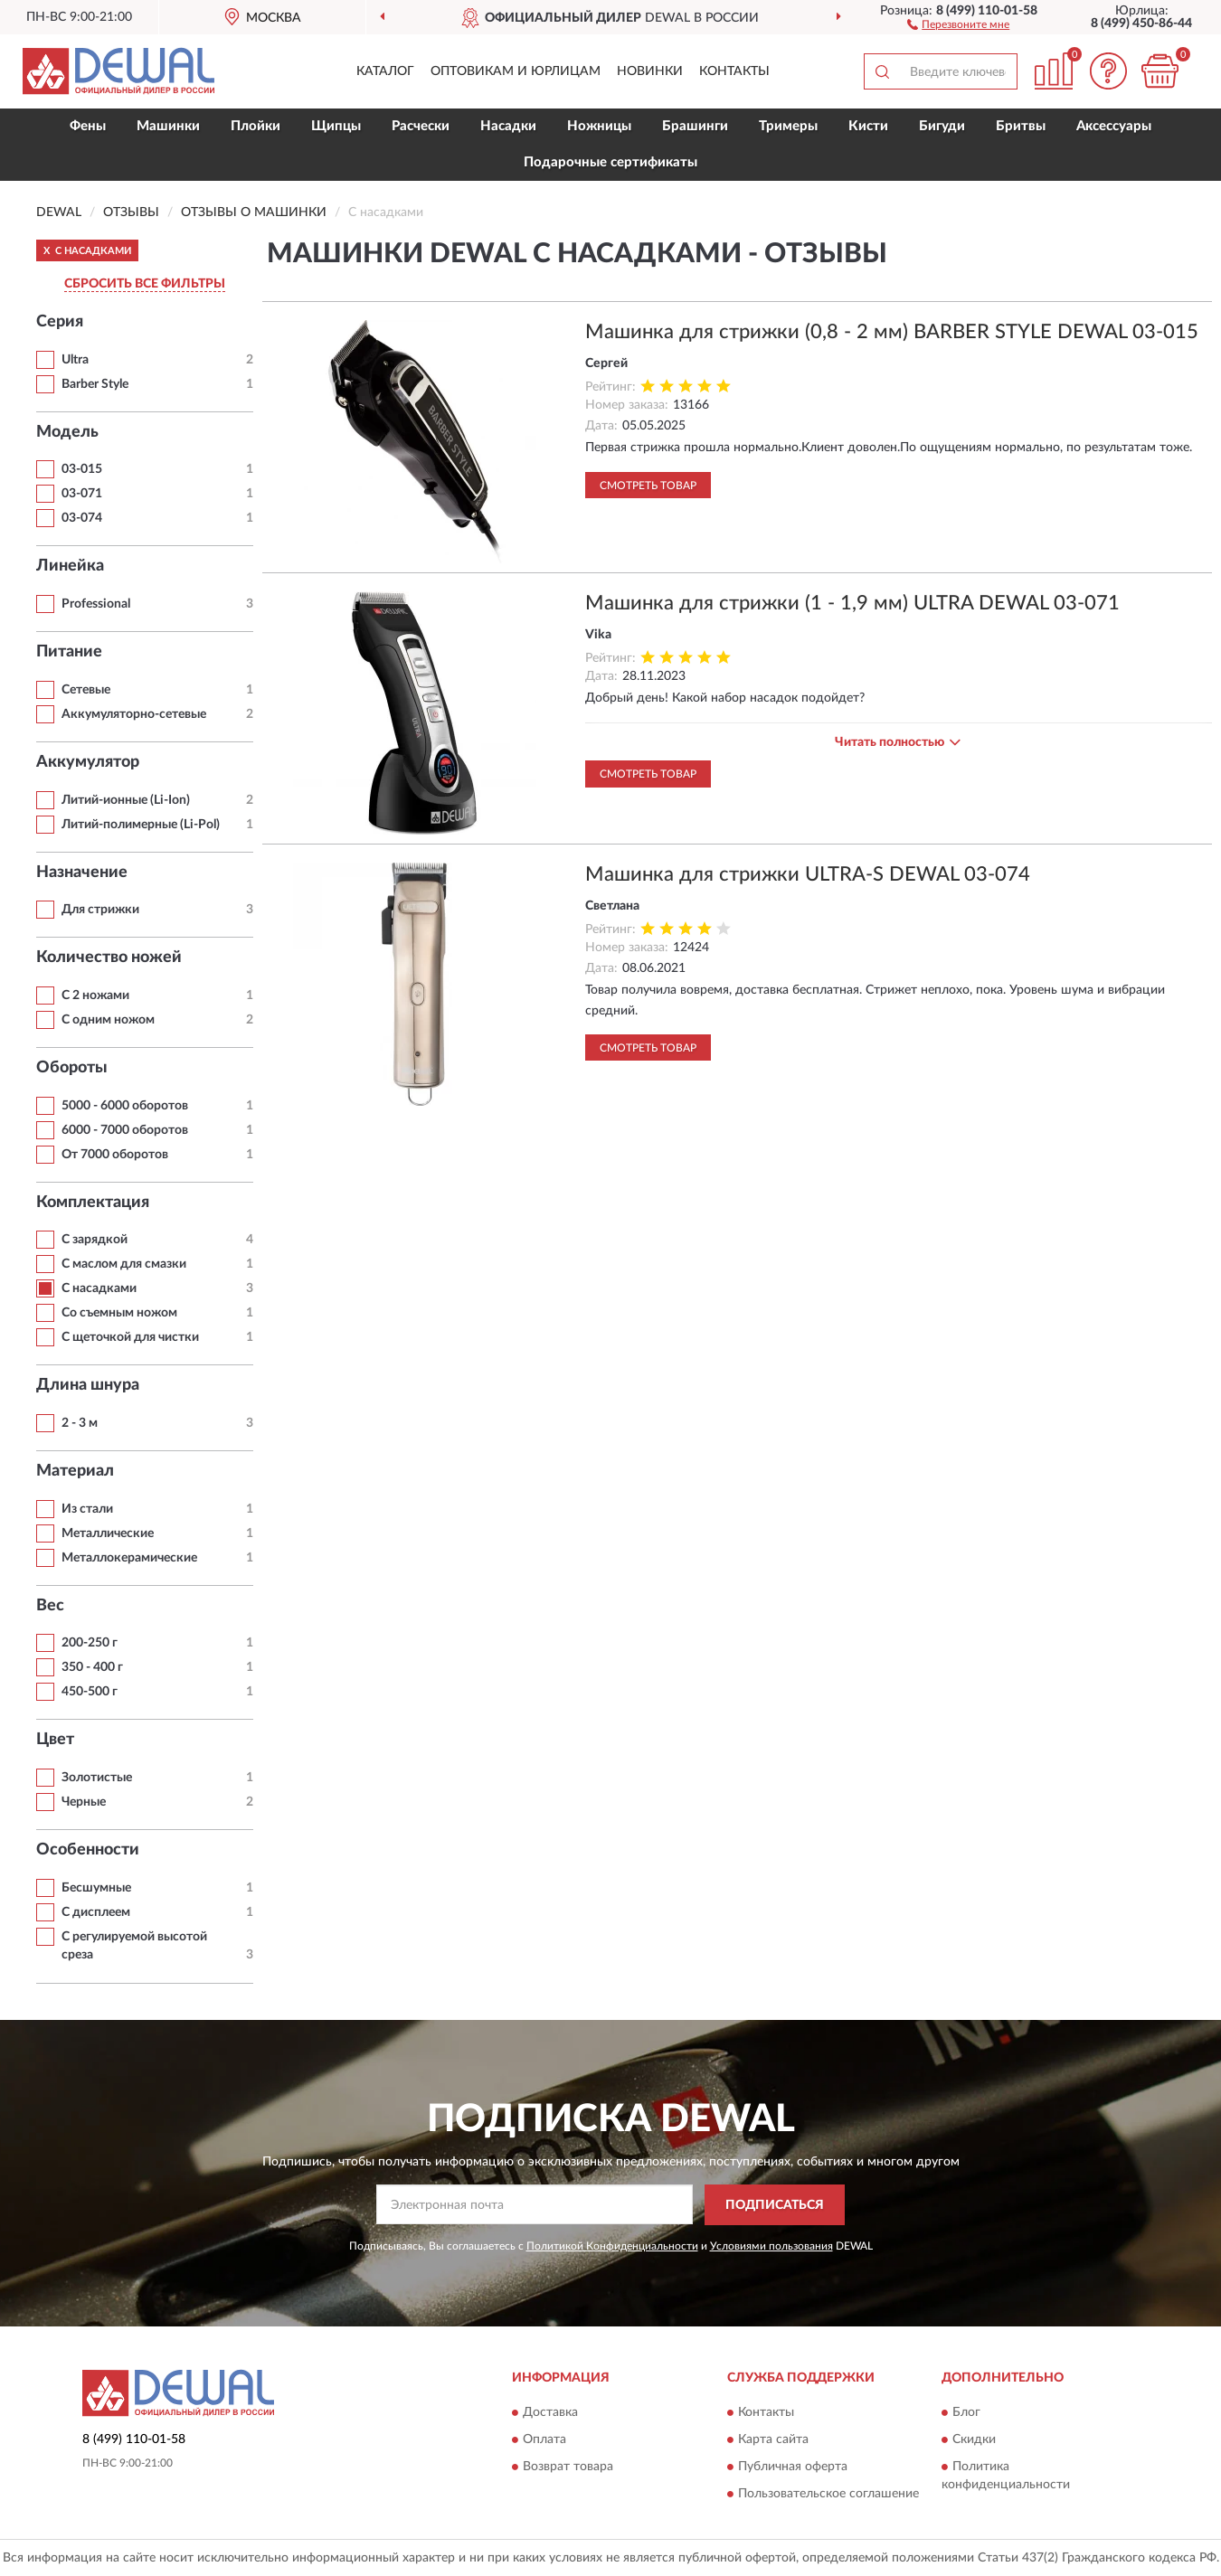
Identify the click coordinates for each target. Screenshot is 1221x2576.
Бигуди (942, 126)
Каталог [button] (385, 71)
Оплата (544, 2439)
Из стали (87, 1509)
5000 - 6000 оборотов (125, 1105)
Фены (88, 126)
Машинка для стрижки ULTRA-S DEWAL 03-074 (807, 874)
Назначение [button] (82, 872)
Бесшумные (96, 1888)
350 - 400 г (92, 1667)
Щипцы (336, 126)
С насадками (99, 1288)
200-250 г (90, 1643)
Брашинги (695, 126)
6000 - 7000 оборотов (125, 1130)
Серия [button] (59, 322)
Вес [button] (50, 1606)
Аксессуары (1113, 126)
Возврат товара (568, 2466)
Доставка (550, 2412)
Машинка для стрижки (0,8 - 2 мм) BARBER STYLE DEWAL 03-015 (891, 332)
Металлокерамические (129, 1558)
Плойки (255, 126)
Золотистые (97, 1777)
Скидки (974, 2439)
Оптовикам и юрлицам (516, 71)
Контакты (734, 71)
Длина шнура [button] (87, 1385)
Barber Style (95, 384)
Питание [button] (69, 652)
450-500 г (90, 1691)
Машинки (168, 126)
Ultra (75, 360)
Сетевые (86, 690)
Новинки (650, 71)
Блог (966, 2412)
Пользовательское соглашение (828, 2493)
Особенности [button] (87, 1850)
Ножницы (599, 126)
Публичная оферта (792, 2466)
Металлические (108, 1533)
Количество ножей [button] (109, 957)
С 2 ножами (95, 995)
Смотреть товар (648, 485)
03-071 (82, 493)
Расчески (421, 126)
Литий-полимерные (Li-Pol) (141, 824)
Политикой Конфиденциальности (612, 2246)
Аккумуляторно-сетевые (134, 714)
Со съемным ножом (119, 1313)
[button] (958, 23)
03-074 (82, 518)
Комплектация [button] (92, 1202)
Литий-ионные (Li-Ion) (126, 800)
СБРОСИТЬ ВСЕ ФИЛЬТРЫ (144, 284)
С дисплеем (96, 1912)
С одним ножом (108, 1020)
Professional (96, 604)
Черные (84, 1802)
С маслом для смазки (124, 1264)
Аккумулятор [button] (87, 762)
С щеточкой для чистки (130, 1337)
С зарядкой (95, 1239)
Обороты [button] (72, 1068)
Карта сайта (773, 2439)
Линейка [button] (70, 566)
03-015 (82, 469)
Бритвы (1021, 126)
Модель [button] (67, 432)
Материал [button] (75, 1471)
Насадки (508, 126)
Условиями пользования (771, 2246)
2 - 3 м (80, 1423)
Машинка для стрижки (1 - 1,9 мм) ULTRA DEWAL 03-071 (852, 603)
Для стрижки (100, 909)
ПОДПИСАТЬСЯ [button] (774, 2205)
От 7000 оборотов (115, 1154)
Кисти (868, 126)
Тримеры (788, 126)
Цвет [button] (55, 1739)
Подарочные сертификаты (610, 162)
